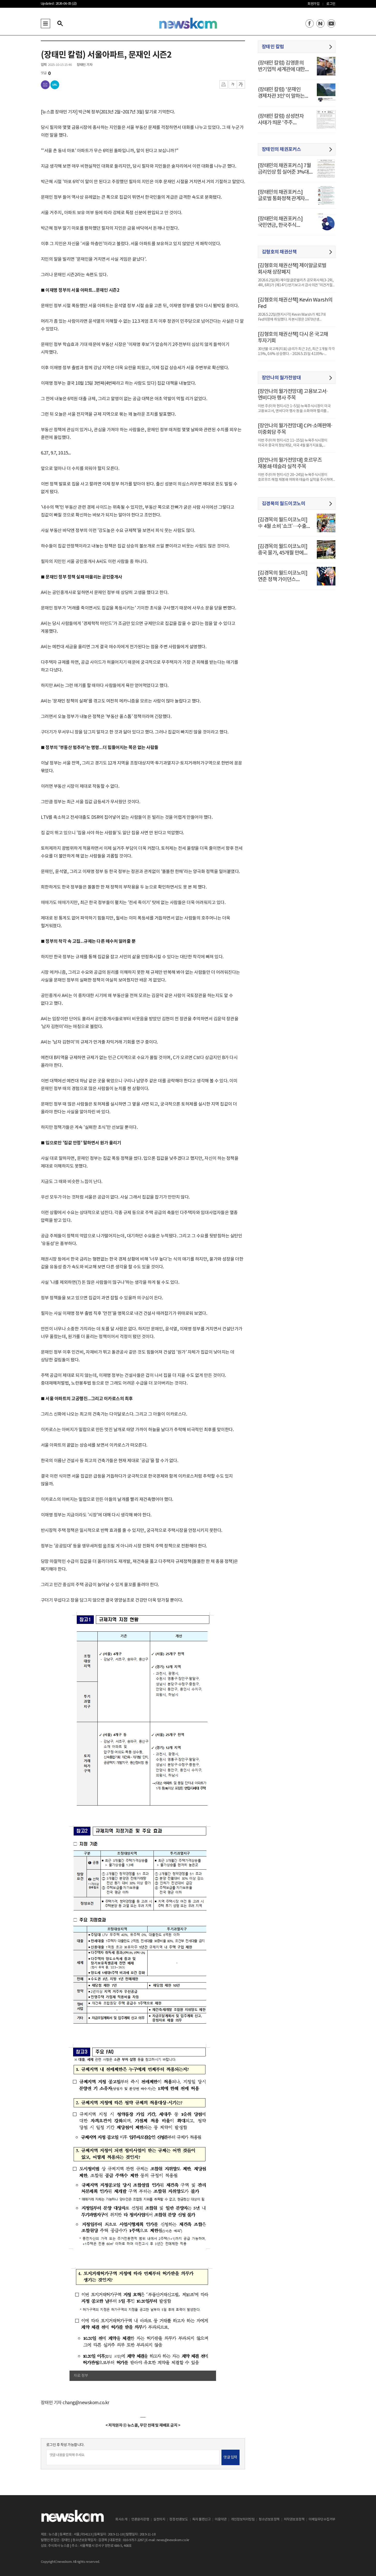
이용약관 (221, 2519)
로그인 (330, 4)
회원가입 (313, 4)
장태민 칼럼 (273, 47)
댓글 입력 (230, 2457)
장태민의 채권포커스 (281, 149)
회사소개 (121, 2519)
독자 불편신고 (201, 2519)
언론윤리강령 (140, 2519)
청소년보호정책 (269, 2519)
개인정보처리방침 (243, 2519)
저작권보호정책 (294, 2519)
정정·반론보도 (178, 2519)
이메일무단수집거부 (322, 2519)
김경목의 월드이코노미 (283, 503)
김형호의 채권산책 (279, 252)
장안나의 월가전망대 (281, 378)
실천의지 (159, 2519)
